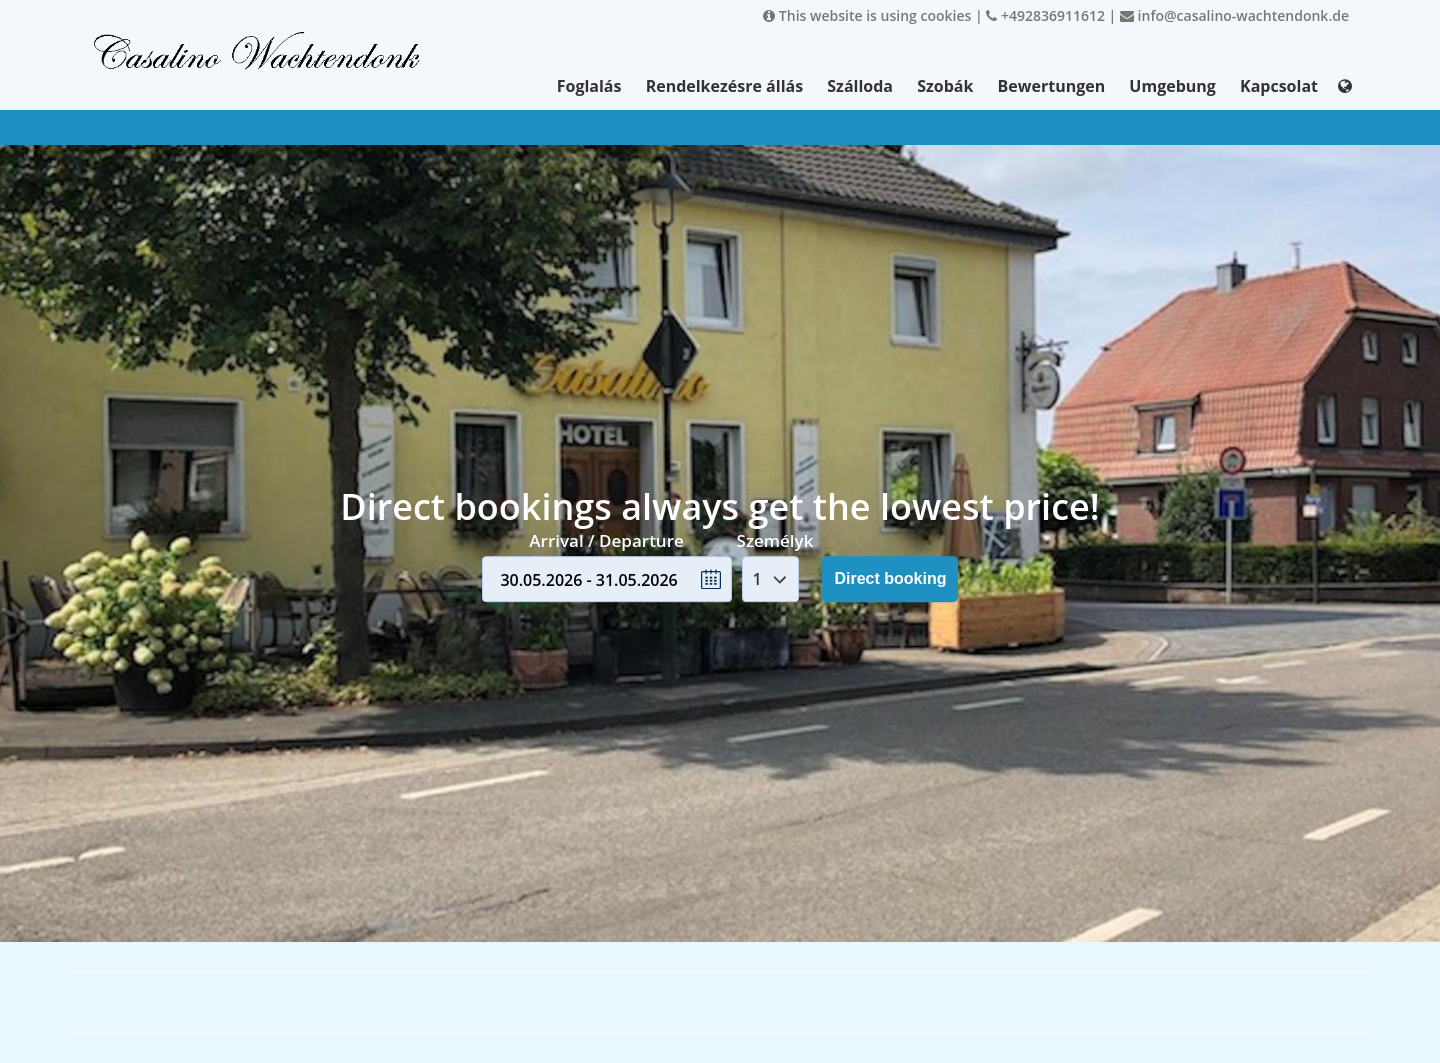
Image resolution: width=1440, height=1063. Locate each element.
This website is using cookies (867, 15)
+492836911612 (1045, 15)
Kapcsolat (1279, 86)
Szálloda (860, 86)
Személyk (775, 540)
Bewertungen (1052, 86)
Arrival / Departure (606, 540)
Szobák (945, 86)
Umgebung (1172, 86)
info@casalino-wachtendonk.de (1234, 15)
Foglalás (589, 86)
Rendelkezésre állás (725, 86)
